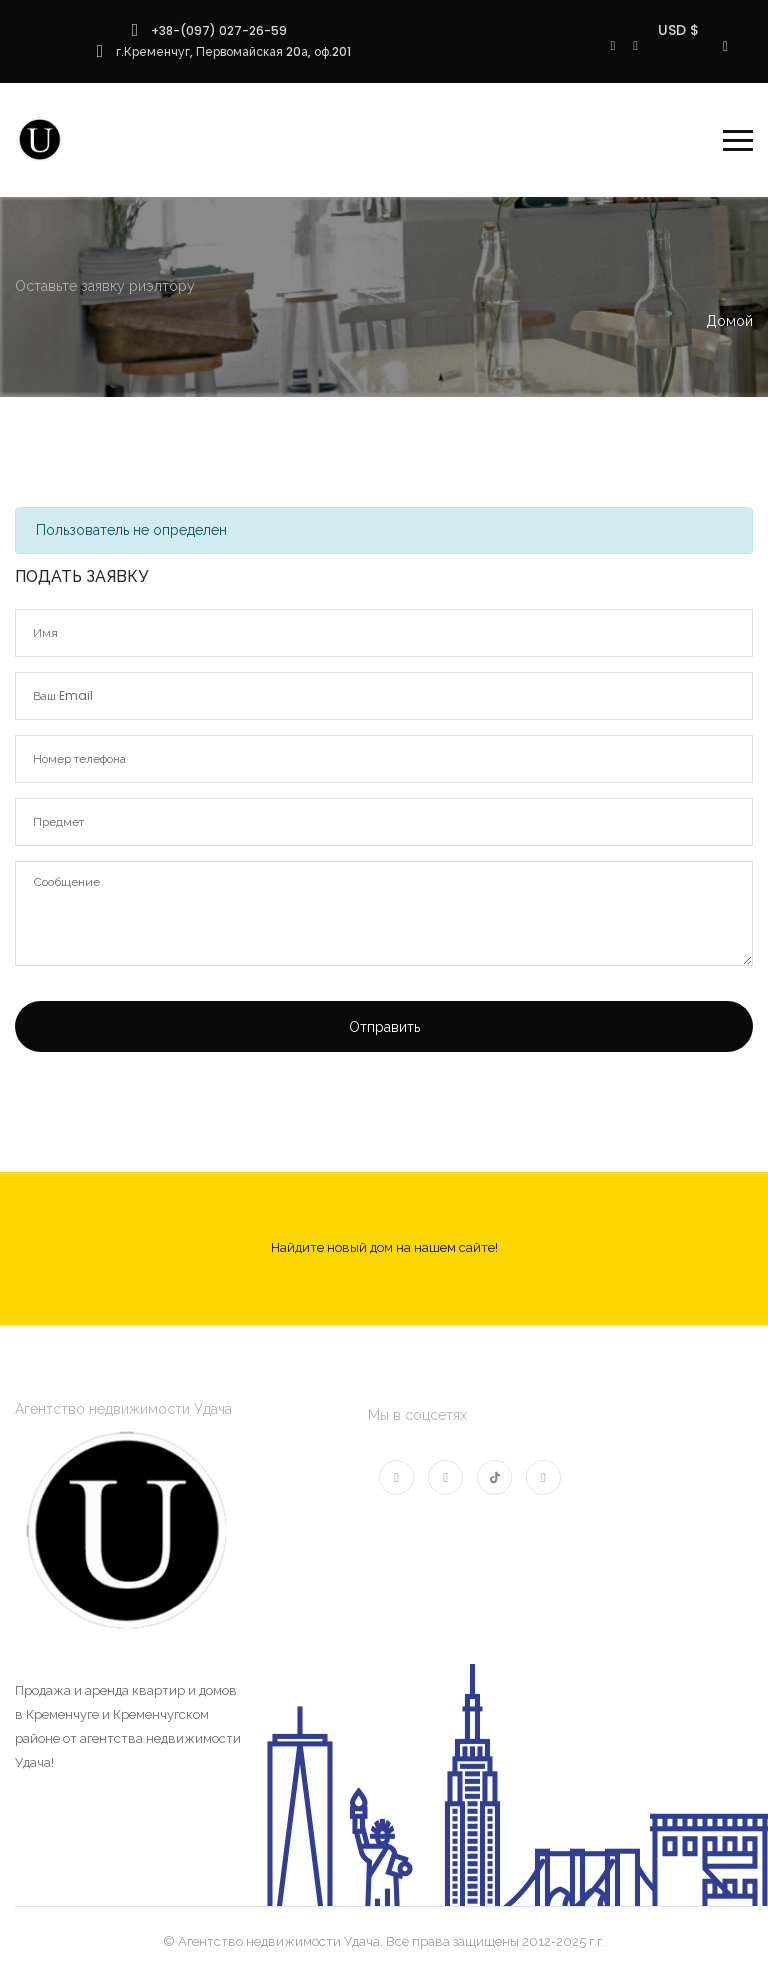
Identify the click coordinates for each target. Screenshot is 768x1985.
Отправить (384, 1027)
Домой (729, 321)
